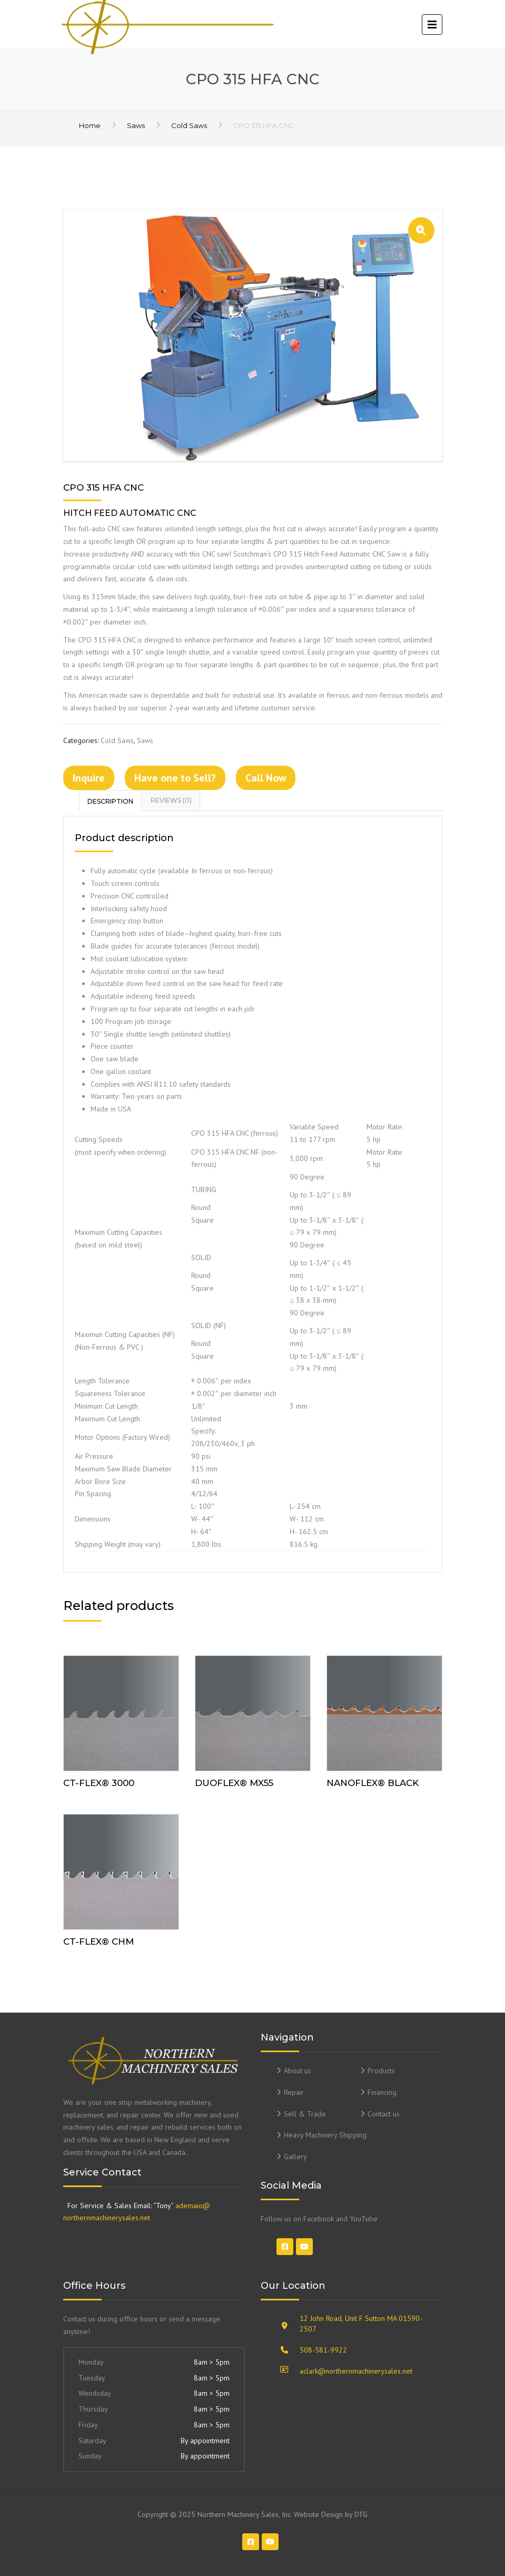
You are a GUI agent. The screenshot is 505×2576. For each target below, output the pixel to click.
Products (381, 2070)
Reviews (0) (171, 800)
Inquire (89, 778)
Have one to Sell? (175, 778)
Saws (136, 125)
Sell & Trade (305, 2114)
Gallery (295, 2156)
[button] (421, 230)
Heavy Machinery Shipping (325, 2135)
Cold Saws (189, 125)
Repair (294, 2092)
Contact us (384, 2114)
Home (90, 125)
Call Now (265, 778)
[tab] (111, 800)
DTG (361, 2514)
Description (110, 801)
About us (297, 2070)
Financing (382, 2092)
